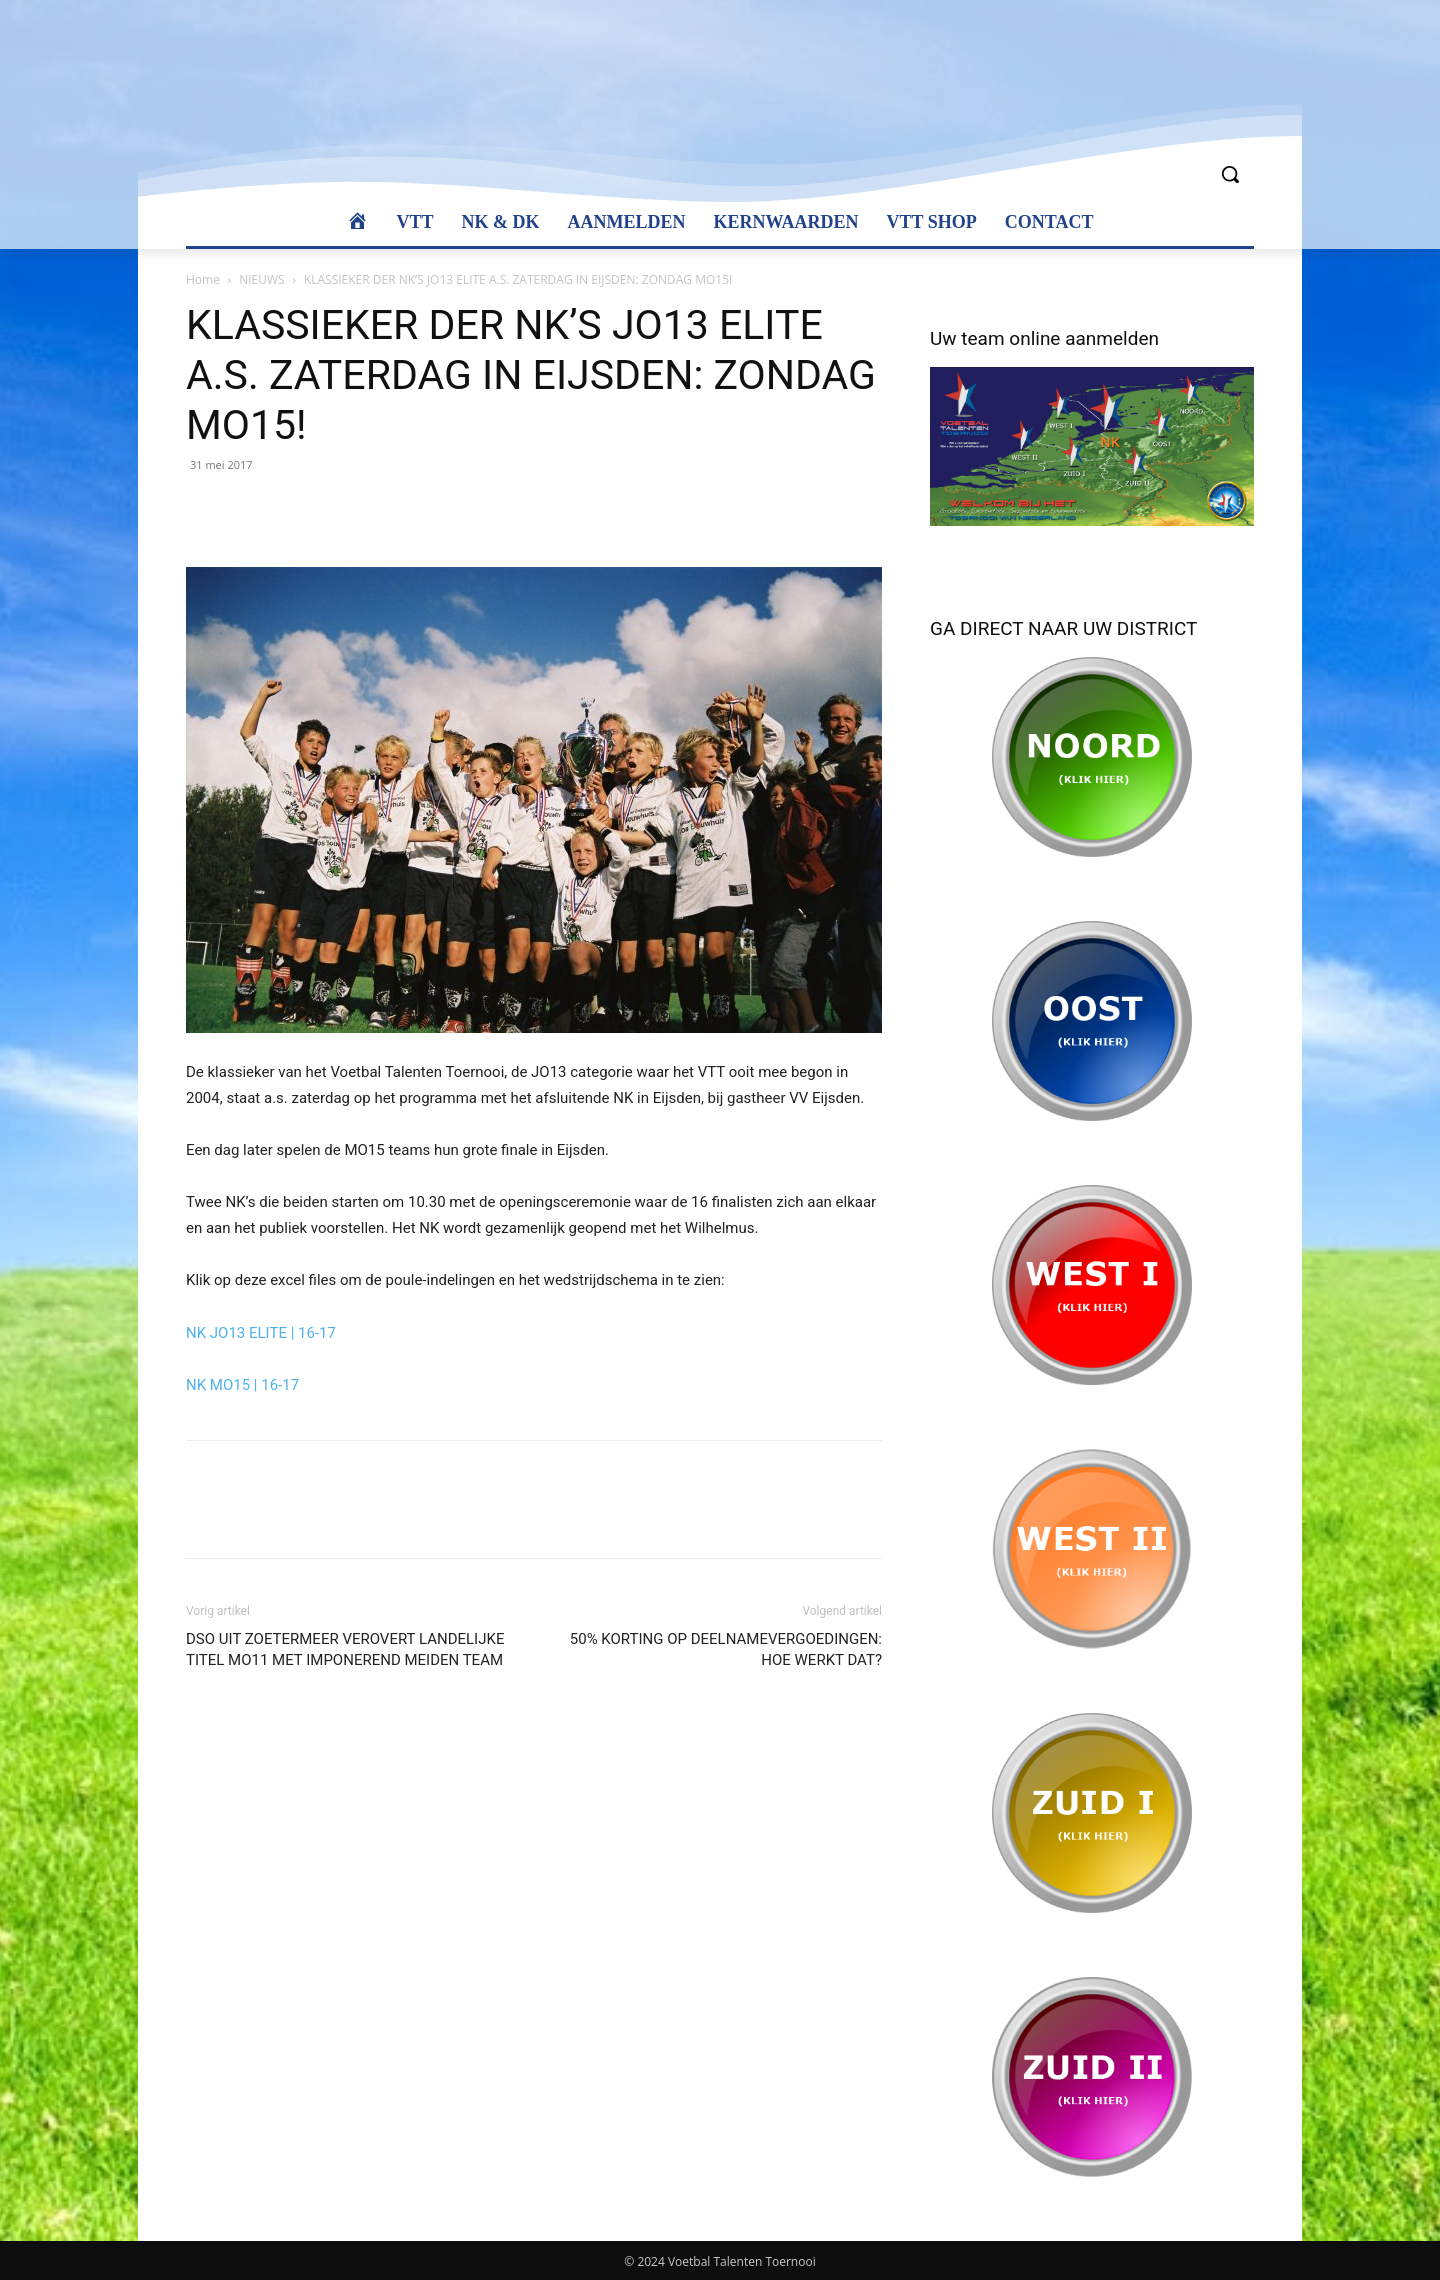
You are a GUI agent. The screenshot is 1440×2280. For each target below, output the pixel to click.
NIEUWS (261, 279)
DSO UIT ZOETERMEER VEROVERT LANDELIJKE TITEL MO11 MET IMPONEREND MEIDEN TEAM (345, 1649)
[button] (1230, 174)
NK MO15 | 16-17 (242, 1385)
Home (203, 279)
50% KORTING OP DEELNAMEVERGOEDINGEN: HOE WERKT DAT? (726, 1649)
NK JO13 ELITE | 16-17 (261, 1333)
